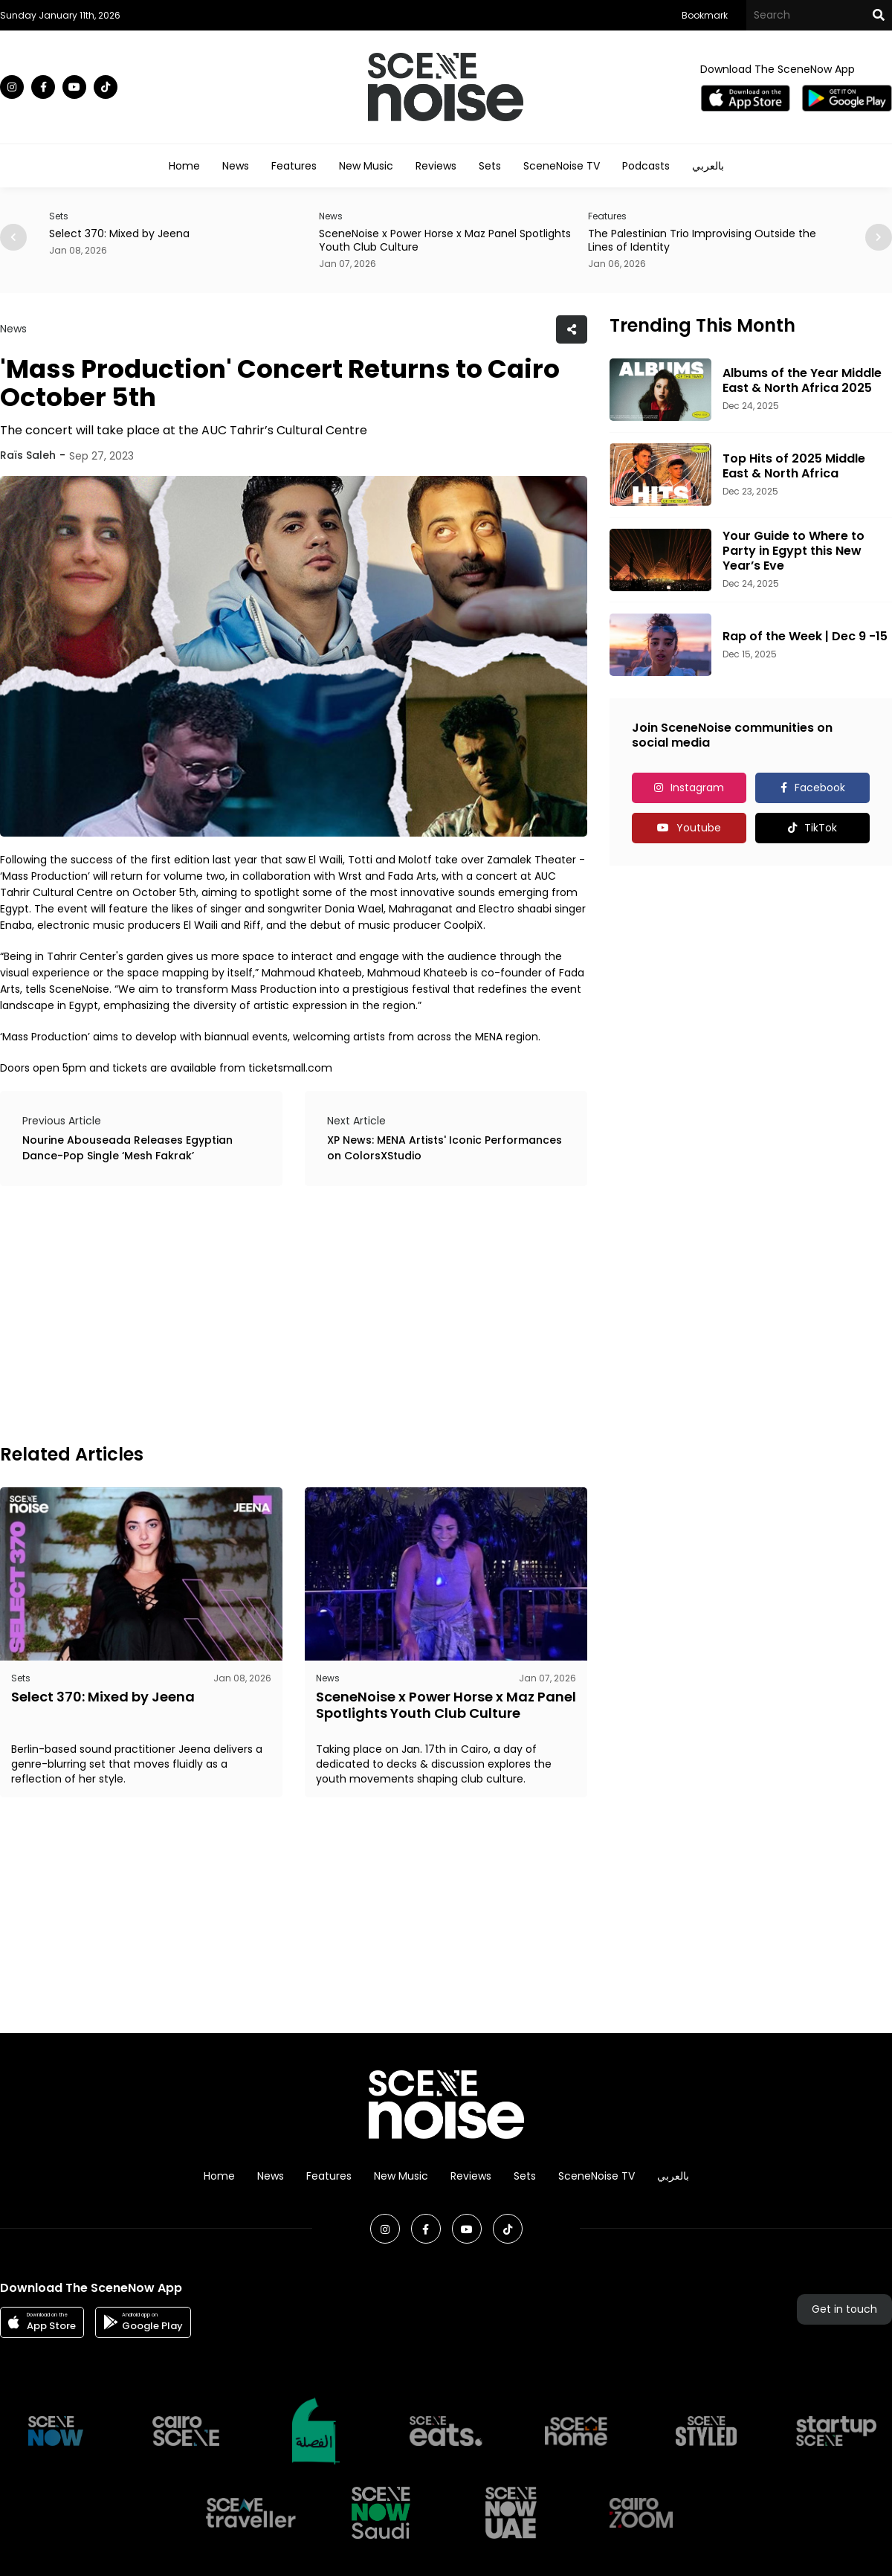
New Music (366, 166)
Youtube (698, 827)
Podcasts (646, 166)
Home (184, 166)
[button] (878, 237)
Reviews (436, 166)
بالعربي (708, 166)
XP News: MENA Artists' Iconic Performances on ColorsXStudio (444, 1148)
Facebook (820, 787)
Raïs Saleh (28, 455)
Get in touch (844, 2309)
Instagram (697, 787)
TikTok (820, 827)
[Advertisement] (199, 1312)
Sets (490, 166)
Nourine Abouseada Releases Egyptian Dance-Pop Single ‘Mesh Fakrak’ (127, 1148)
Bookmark (705, 15)
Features (294, 166)
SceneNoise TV (561, 166)
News (235, 166)
